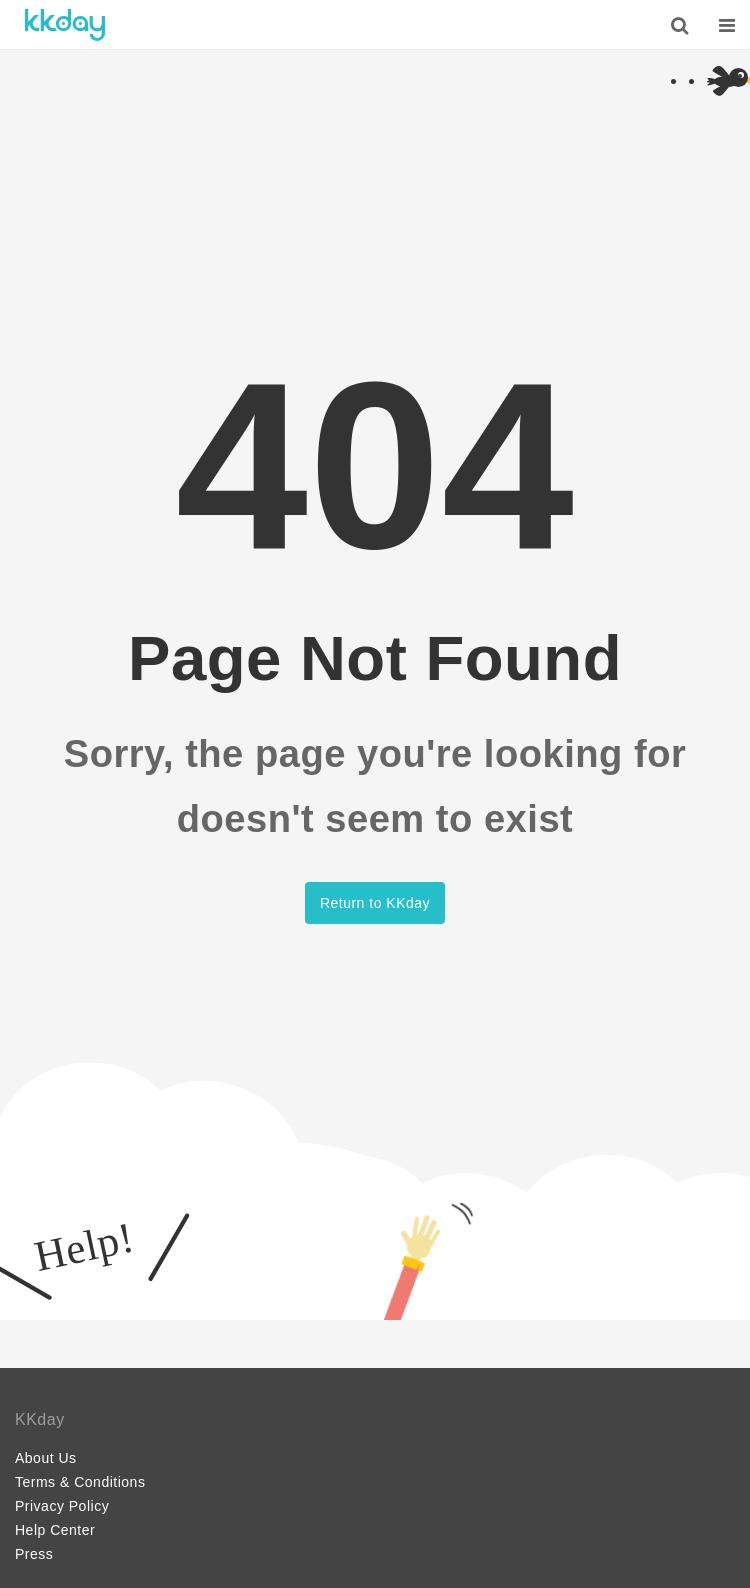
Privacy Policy (62, 1506)
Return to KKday (375, 903)
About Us (46, 1458)
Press (34, 1554)
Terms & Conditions (80, 1482)
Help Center (55, 1530)
